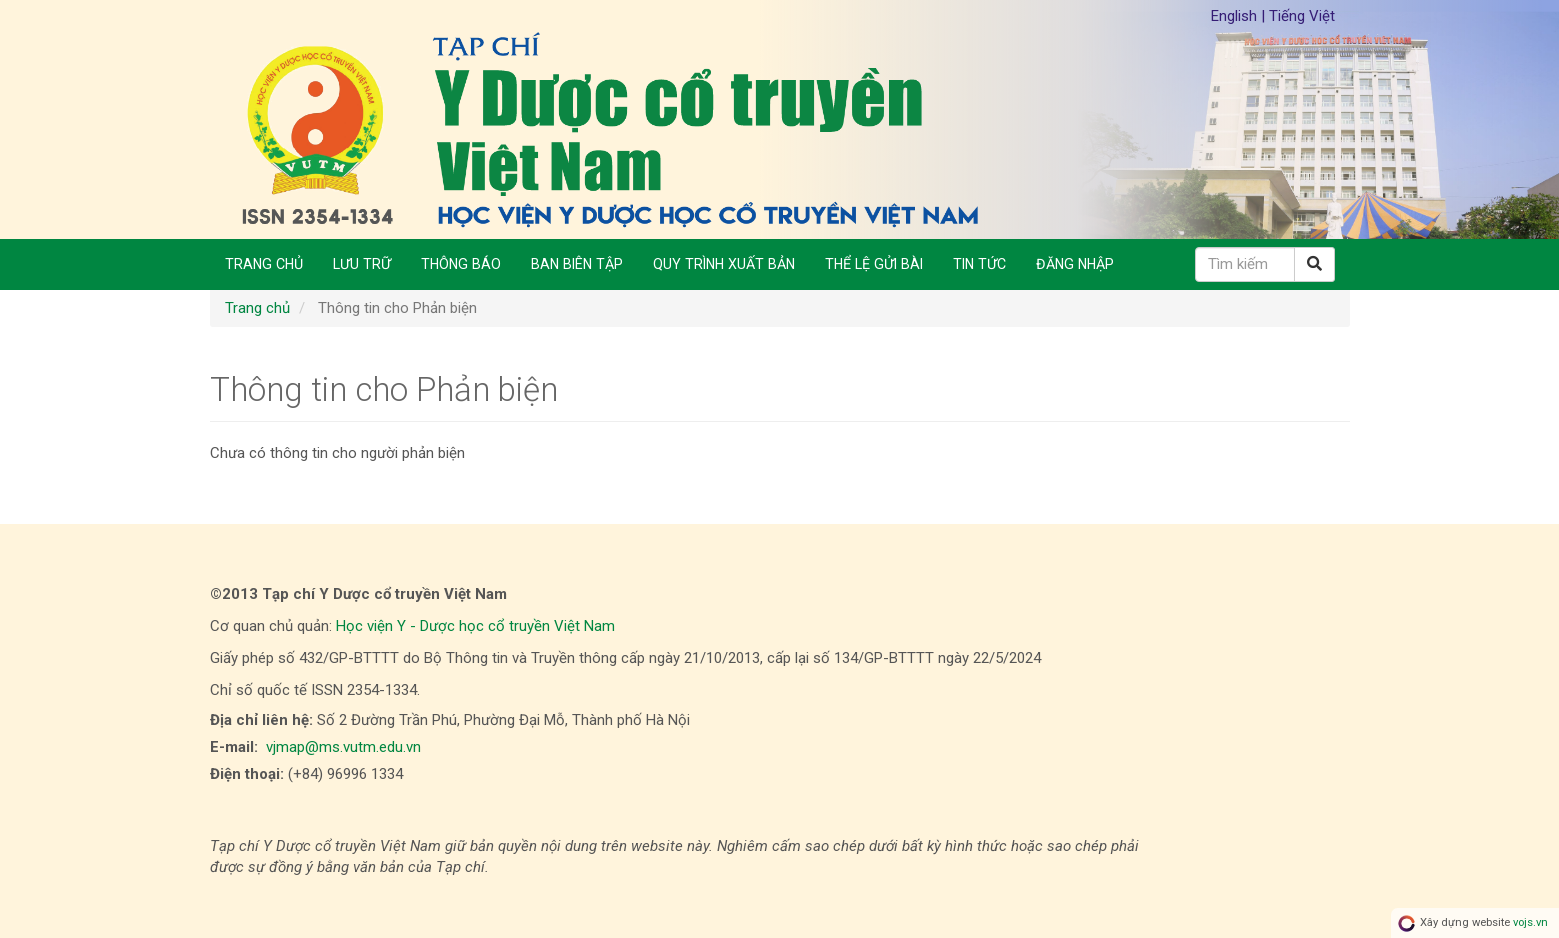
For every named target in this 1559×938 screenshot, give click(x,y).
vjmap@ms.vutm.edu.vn (343, 747)
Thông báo (461, 264)
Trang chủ (264, 264)
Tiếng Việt (1302, 16)
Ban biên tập (577, 264)
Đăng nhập (1075, 264)
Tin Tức (979, 264)
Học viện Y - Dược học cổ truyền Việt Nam (475, 626)
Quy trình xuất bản (724, 264)
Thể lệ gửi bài (874, 264)
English (1236, 16)
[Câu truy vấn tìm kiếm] (1245, 264)
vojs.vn (1530, 922)
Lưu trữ (362, 264)
